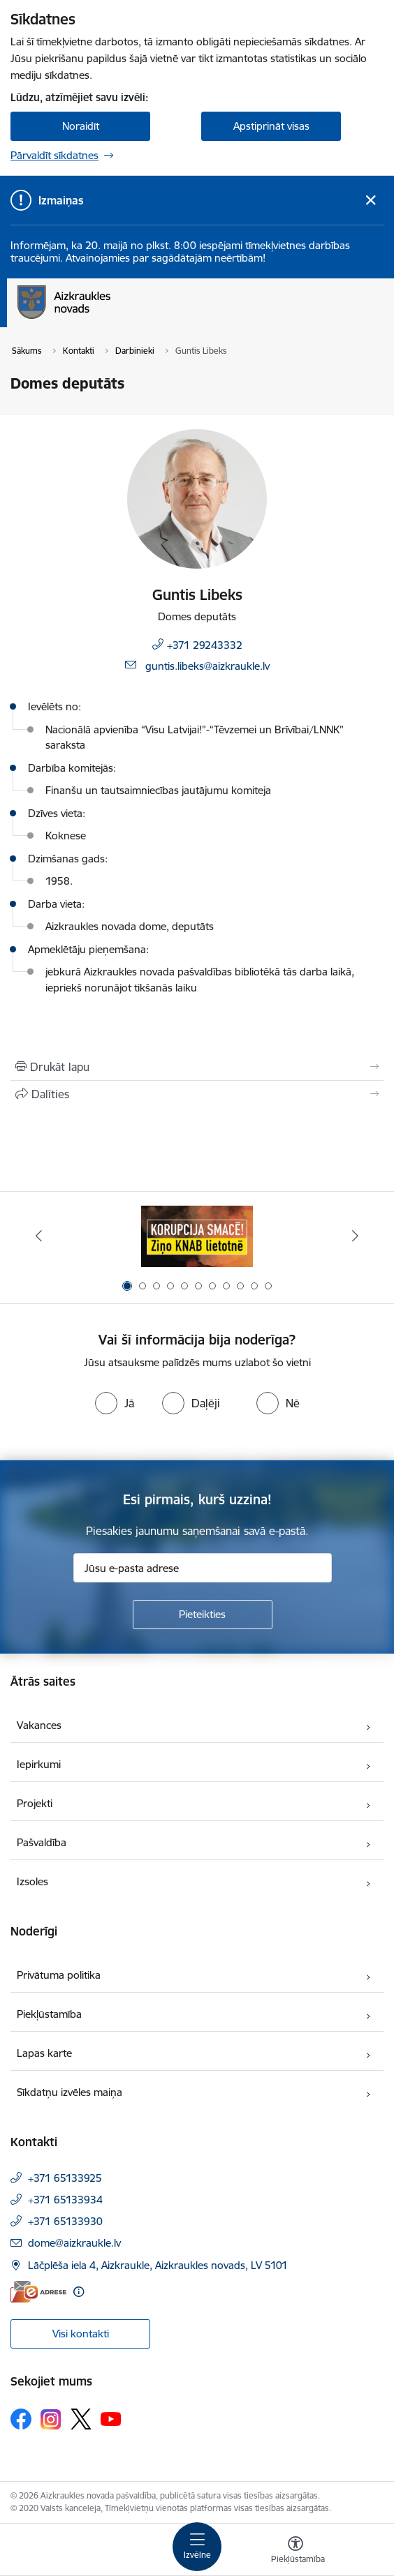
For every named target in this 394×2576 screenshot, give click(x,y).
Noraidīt (80, 126)
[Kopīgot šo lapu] (197, 1094)
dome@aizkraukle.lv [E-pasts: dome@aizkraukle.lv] (74, 2242)
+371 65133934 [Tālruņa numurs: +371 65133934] (65, 2199)
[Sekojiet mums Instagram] (51, 2419)
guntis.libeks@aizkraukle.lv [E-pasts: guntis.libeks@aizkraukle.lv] (207, 666)
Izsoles (32, 1881)
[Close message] (370, 200)
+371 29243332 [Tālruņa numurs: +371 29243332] (204, 645)
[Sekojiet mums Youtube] (111, 2418)
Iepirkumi (39, 1764)
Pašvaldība (41, 1842)
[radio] (114, 1403)
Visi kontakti (80, 2333)
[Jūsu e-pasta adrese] (202, 1567)
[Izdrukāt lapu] (197, 1067)
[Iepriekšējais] (39, 1235)
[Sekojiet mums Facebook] (20, 2419)
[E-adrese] (38, 2291)
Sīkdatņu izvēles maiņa (69, 2092)
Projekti (34, 1803)
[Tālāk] (355, 1235)
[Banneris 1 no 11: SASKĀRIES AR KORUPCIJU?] (197, 1236)
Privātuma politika (59, 1975)
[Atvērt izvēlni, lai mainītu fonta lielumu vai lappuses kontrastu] (295, 2552)
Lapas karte (44, 2053)
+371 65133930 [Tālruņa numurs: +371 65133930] (65, 2221)
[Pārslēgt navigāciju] (197, 2546)
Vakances (39, 1725)
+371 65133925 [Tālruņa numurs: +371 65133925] (65, 2178)
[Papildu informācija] (78, 2291)
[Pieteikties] (202, 1614)
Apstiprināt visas (271, 126)
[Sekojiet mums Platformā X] (81, 2419)
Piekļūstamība (49, 2014)
